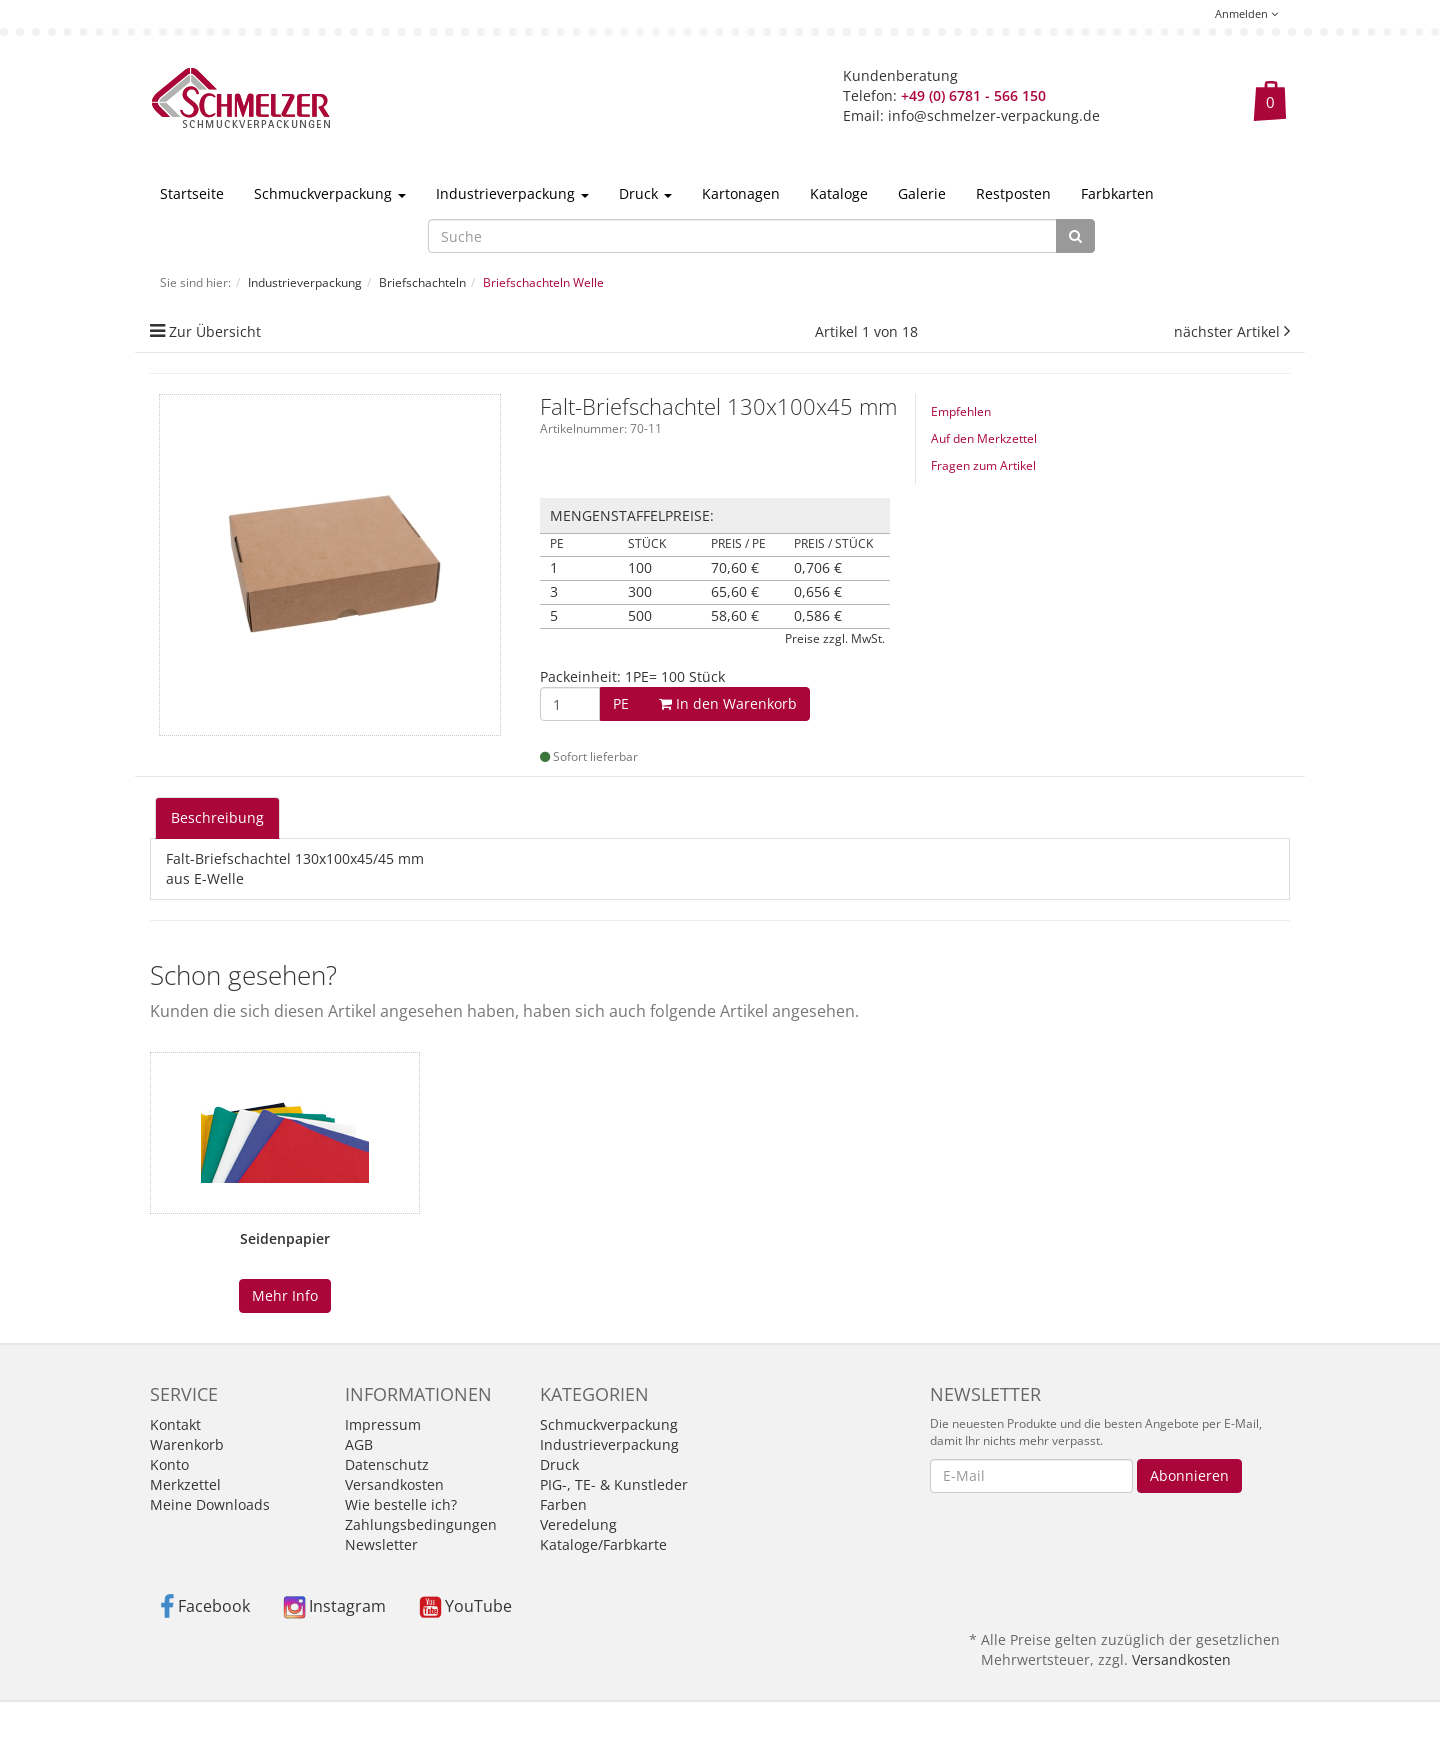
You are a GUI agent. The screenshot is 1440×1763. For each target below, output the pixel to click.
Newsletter (381, 1544)
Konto (169, 1464)
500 (640, 616)
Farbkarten (1117, 193)
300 (640, 592)
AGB (359, 1444)
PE (557, 544)
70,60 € (735, 568)
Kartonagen (741, 193)
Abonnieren (1189, 1475)
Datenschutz (387, 1464)
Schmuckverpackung (330, 193)
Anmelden (1246, 13)
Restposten (1013, 193)
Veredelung (578, 1524)
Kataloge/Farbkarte (603, 1544)
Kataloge (839, 193)
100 (640, 568)
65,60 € (735, 592)
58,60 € (735, 616)
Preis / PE (738, 544)
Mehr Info (285, 1295)
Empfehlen (961, 411)
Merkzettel (185, 1484)
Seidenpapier (285, 1238)
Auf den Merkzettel (984, 438)
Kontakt (175, 1424)
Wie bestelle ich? (401, 1504)
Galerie (922, 193)
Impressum (383, 1424)
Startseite (192, 193)
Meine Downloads (210, 1504)
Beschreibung (217, 817)
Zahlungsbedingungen (421, 1524)
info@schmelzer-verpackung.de (994, 115)
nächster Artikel (1229, 331)
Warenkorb (187, 1444)
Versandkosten (394, 1484)
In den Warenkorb (705, 703)
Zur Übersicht (215, 331)
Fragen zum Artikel (983, 465)
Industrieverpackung (512, 193)
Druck (645, 193)
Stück (647, 544)
